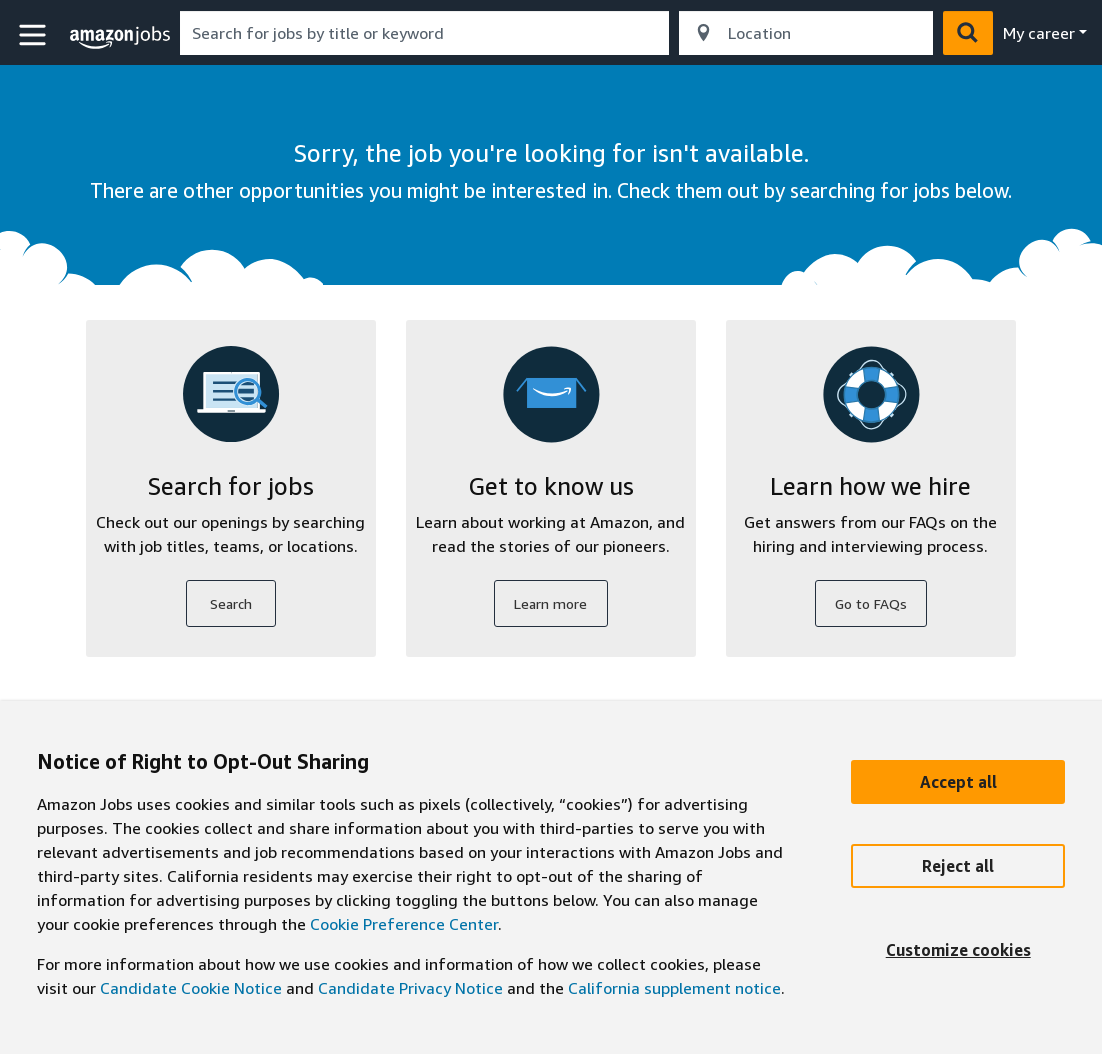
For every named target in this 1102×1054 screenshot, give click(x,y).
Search (231, 603)
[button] (35, 35)
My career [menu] (1039, 33)
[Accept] (958, 782)
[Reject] (958, 866)
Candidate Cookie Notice (191, 988)
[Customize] (958, 950)
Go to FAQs (871, 603)
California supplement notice (674, 988)
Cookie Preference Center (404, 924)
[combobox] (424, 33)
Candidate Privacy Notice (410, 988)
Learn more (550, 603)
